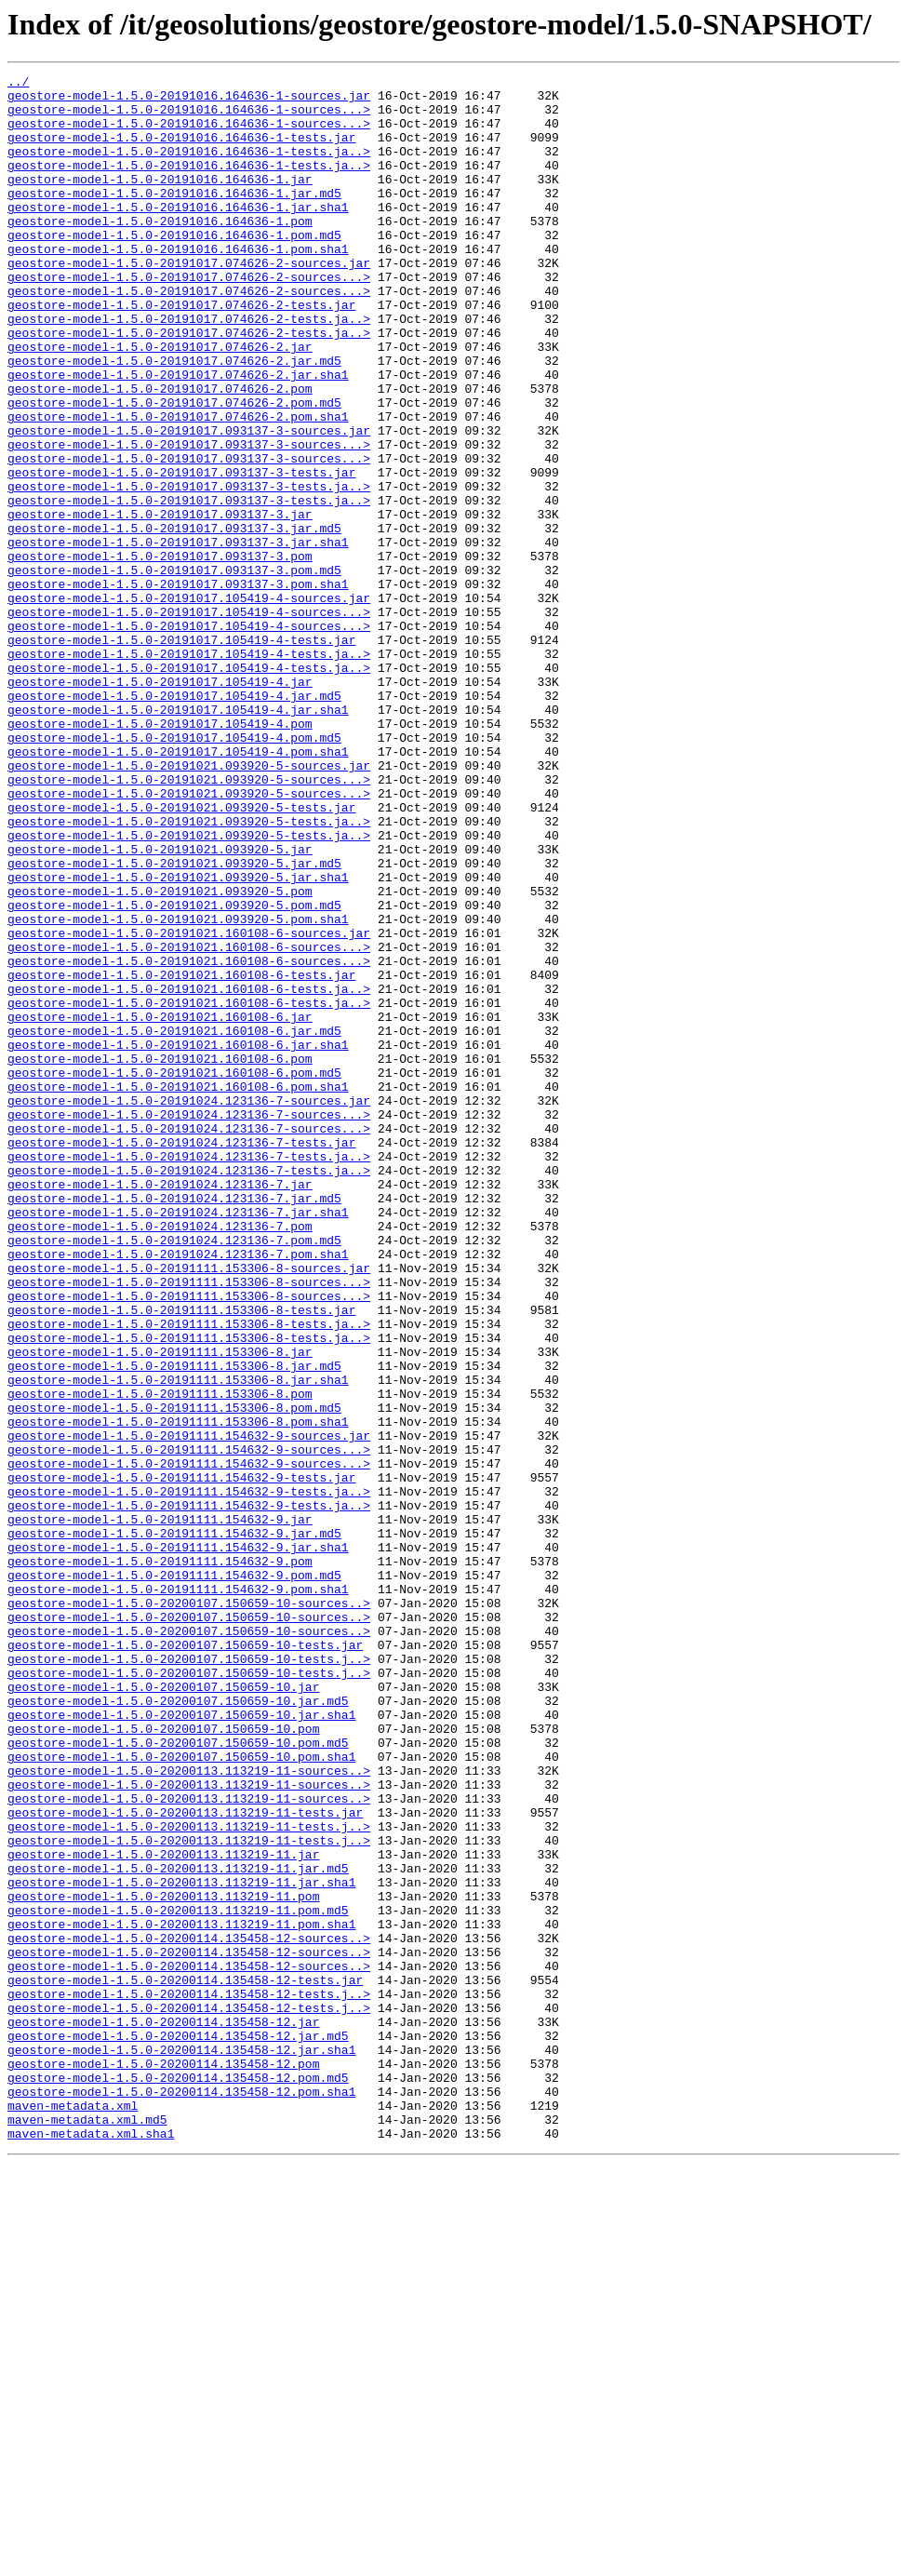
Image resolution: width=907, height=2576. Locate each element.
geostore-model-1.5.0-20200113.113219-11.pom (163, 2261)
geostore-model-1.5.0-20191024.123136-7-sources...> (188, 1323)
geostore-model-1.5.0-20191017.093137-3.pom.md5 (174, 670)
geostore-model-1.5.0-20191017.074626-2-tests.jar (181, 351)
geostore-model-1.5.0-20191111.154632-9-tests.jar (181, 1759)
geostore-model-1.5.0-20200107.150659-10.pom (163, 2060)
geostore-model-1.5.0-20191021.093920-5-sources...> (188, 921)
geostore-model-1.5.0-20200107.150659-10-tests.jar (185, 1960)
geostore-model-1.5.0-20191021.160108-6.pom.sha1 (178, 1289)
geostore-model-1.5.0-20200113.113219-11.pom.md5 (178, 2278)
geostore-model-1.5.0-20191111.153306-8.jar (160, 1608)
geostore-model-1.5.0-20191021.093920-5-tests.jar (181, 954)
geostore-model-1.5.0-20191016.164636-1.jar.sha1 (178, 234)
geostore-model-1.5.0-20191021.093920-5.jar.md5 (174, 1021)
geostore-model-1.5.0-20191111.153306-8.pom (160, 1658)
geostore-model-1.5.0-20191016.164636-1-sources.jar (188, 100)
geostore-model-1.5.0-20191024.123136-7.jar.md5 (174, 1423)
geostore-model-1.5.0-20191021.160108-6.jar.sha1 (178, 1239)
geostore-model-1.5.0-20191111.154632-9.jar (160, 1809)
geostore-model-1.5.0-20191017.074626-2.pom (160, 452)
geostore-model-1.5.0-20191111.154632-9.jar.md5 (174, 1826)
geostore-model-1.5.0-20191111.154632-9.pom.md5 (174, 1876)
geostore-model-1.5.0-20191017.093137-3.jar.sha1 (178, 636)
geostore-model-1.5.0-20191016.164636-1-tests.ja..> (188, 167)
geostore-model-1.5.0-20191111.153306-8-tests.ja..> (188, 1574)
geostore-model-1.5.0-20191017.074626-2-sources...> (188, 318)
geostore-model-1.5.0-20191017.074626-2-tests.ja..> (188, 368)
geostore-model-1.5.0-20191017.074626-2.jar (160, 402)
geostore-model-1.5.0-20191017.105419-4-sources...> (188, 720)
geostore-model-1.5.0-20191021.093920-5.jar (160, 1005)
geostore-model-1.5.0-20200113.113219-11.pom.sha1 (181, 2295)
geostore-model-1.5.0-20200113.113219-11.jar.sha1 (181, 2244)
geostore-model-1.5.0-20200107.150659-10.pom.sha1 (181, 2094)
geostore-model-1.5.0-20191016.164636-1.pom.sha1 (178, 284)
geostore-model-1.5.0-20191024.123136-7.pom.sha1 (178, 1491)
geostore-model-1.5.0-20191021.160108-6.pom (160, 1256)
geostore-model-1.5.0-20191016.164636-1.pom (160, 251)
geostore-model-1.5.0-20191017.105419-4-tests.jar (181, 753)
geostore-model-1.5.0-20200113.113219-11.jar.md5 (178, 2228)
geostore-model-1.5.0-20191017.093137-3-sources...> (188, 519)
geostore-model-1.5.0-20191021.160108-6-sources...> (188, 1122)
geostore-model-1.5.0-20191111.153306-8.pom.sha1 (178, 1692)
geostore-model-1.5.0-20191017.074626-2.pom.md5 (174, 469)
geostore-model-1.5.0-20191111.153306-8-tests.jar (181, 1558)
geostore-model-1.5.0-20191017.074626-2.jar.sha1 (178, 435)
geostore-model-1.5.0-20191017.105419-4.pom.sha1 (178, 887)
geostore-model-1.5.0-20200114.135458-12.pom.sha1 (181, 2496)
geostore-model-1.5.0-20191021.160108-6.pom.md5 (174, 1273)
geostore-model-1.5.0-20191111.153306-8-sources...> (188, 1524)
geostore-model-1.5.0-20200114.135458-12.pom (163, 2462)
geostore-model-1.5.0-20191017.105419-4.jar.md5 (174, 820)
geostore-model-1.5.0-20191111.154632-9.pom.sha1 (178, 1893)
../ (18, 83)
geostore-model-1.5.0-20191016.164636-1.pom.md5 (174, 268)
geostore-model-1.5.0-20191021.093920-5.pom (160, 1055)
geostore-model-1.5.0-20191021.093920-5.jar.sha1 (178, 1038)
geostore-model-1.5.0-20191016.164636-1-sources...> (188, 117)
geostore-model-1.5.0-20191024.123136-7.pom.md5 (174, 1474)
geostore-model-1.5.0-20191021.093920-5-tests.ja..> (188, 971)
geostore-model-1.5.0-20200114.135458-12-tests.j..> (188, 2378)
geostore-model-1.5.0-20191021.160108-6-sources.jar (188, 1105)
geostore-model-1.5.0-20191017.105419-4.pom (160, 854)
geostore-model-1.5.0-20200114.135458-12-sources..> (188, 2311)
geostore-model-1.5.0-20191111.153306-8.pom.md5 (174, 1675)
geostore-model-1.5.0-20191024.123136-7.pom (160, 1457)
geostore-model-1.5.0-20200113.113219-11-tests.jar (185, 2161)
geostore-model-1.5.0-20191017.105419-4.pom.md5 (174, 871)
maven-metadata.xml (72, 2512)
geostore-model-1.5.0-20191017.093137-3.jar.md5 (174, 619)
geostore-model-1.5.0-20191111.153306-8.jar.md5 (174, 1625)
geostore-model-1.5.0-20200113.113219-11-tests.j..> (188, 2177)
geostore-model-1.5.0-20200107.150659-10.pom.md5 (178, 2077)
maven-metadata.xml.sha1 (90, 2546)
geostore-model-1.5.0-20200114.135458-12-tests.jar (185, 2362)
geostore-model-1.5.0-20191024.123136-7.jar (160, 1407)
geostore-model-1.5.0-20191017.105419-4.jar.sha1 (178, 837)
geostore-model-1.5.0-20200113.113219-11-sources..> (188, 2110)
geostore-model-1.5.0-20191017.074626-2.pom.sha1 (178, 485)
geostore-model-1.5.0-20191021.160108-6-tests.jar (181, 1155)
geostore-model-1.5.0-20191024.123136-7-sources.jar (188, 1306)
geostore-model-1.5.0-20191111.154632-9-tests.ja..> (188, 1775)
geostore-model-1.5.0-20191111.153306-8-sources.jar (188, 1507)
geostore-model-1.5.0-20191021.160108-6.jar (160, 1206)
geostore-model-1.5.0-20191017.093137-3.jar (160, 603)
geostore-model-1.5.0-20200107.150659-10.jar (163, 2010)
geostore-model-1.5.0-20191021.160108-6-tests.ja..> (188, 1172)
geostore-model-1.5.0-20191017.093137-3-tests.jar (181, 552)
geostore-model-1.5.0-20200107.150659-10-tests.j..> (188, 1976)
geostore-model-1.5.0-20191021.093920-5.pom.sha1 (178, 1088)
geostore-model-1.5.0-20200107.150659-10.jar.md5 (178, 2027)
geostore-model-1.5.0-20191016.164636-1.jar (160, 201)
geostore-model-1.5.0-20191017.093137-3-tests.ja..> (188, 569)
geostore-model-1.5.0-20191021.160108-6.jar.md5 (174, 1222)
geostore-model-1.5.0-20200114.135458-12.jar (163, 2412)
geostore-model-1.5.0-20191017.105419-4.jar (160, 804)
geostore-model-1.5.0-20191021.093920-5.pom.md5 (174, 1072)
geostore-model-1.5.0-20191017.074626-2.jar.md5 (174, 418)
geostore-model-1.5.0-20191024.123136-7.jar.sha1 (178, 1440)
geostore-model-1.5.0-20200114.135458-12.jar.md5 (178, 2429)
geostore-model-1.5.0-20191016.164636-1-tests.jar (181, 150)
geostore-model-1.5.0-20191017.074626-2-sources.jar (188, 301)
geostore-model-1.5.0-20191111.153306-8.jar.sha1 (178, 1641)
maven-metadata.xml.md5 (87, 2529)
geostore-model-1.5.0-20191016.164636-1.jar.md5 (174, 217)
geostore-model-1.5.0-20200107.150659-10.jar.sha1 (181, 2043)
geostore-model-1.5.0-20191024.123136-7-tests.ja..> (188, 1373)
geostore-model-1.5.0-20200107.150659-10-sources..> (188, 1909)
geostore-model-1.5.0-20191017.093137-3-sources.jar (188, 502)
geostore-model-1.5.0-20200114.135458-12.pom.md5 (178, 2479)
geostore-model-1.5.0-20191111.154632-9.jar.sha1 (178, 1842)
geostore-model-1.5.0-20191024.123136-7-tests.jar (181, 1356)
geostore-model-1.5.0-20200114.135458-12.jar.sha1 (181, 2445)
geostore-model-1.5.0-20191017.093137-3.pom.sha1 (178, 686)
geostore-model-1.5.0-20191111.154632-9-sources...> (188, 1725)
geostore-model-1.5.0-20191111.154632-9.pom (160, 1859)
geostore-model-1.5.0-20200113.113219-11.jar (163, 2211)
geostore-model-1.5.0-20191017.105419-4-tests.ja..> (188, 770)
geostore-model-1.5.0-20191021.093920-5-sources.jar (188, 904)
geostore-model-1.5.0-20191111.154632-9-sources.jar (188, 1708)
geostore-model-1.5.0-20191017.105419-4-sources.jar (188, 703)
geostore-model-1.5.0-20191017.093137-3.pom (160, 653)
